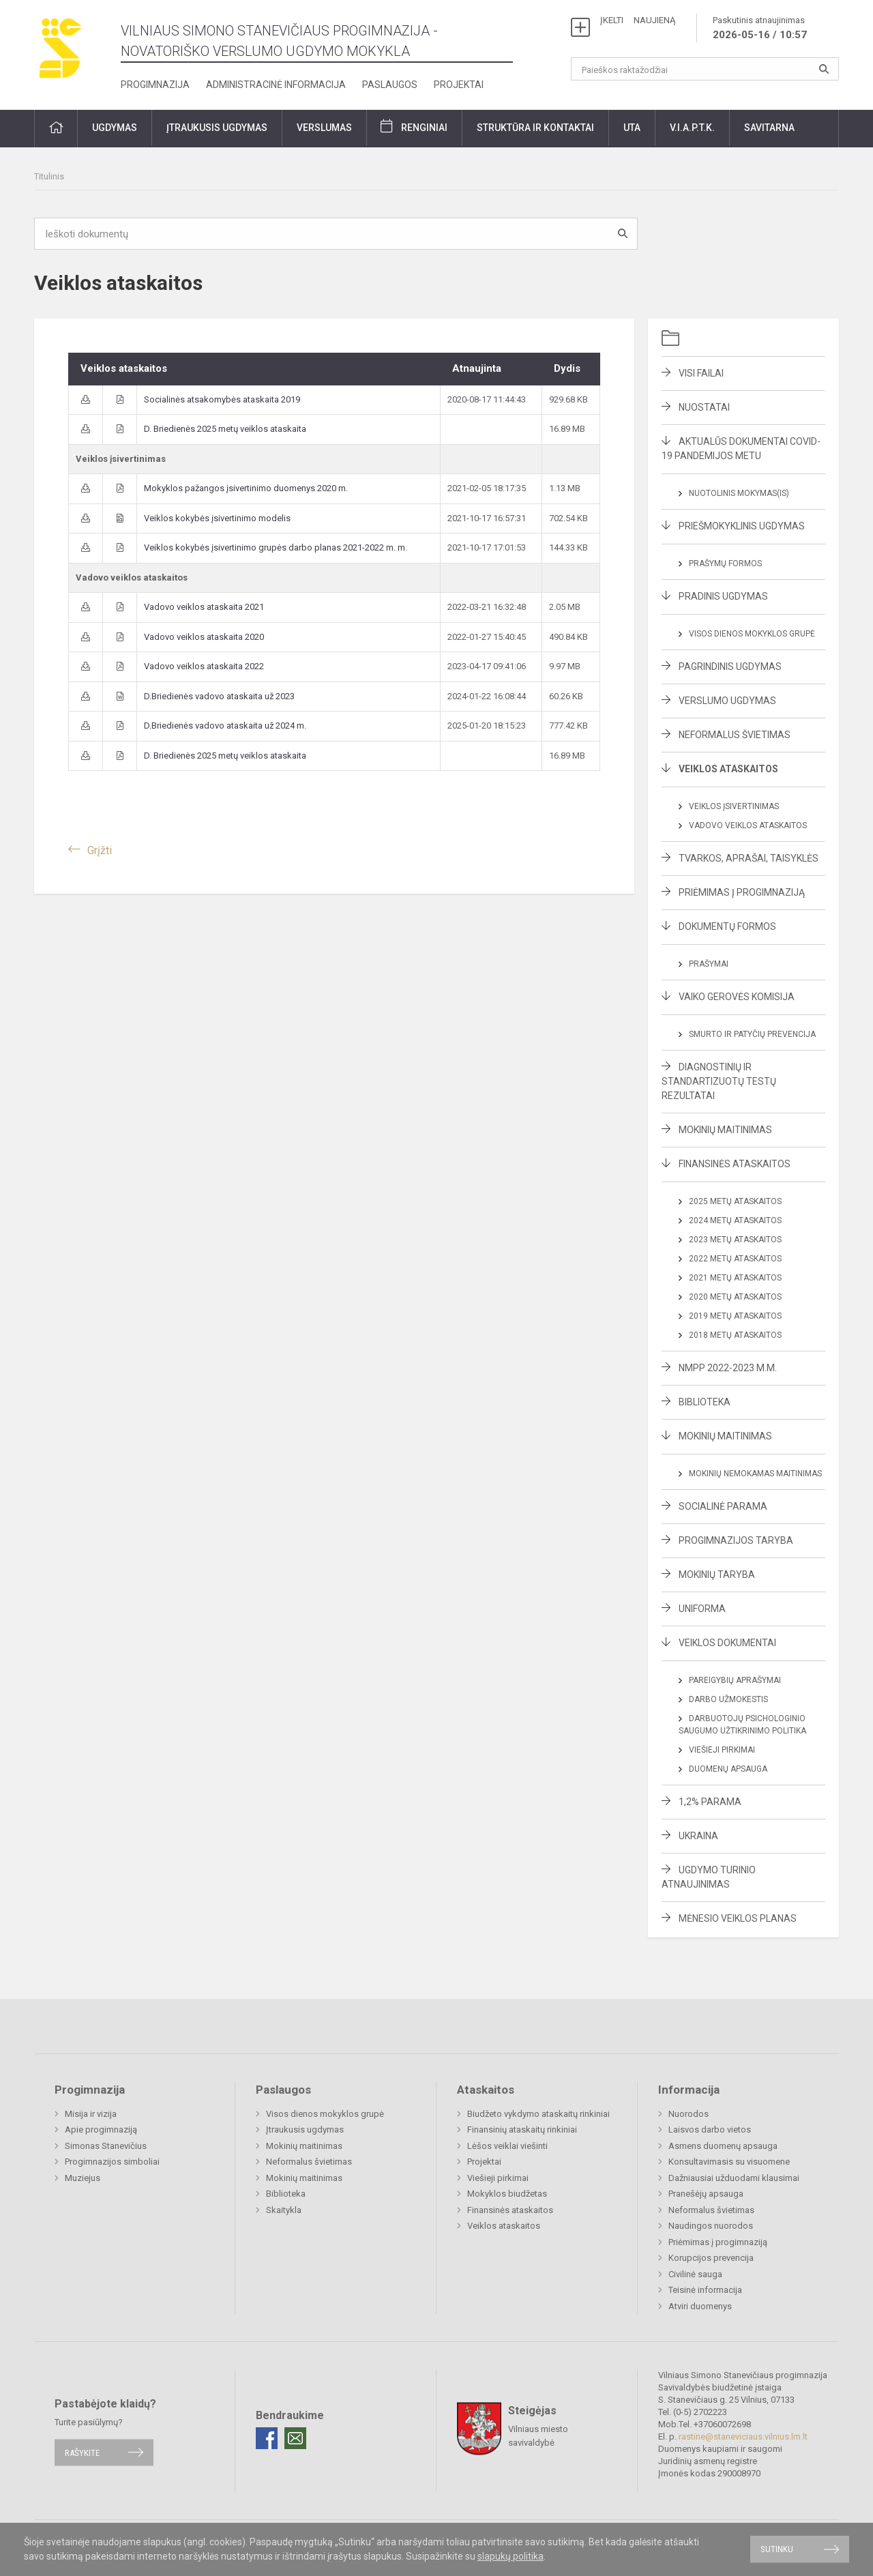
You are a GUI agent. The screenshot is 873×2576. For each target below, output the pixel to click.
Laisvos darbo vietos (709, 2129)
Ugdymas (114, 127)
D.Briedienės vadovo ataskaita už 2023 (219, 696)
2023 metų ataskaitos (735, 1239)
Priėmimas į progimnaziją (742, 892)
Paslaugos (389, 84)
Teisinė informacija (705, 2290)
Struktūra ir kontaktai (535, 127)
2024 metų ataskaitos (735, 1220)
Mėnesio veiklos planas (738, 1918)
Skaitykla (283, 2210)
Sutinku (776, 2549)
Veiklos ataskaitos (728, 768)
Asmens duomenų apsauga (723, 2146)
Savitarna (769, 127)
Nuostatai (704, 407)
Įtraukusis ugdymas (216, 127)
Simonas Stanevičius (106, 2146)
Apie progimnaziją (101, 2129)
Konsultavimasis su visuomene (729, 2161)
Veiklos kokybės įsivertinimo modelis (217, 518)
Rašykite (82, 2452)
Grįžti (99, 850)
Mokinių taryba (717, 1574)
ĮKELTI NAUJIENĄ (637, 20)
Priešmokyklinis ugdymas (742, 526)
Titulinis (49, 176)
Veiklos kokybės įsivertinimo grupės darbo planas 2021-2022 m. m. (275, 547)
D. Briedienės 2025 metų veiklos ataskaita (225, 429)
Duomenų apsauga (728, 1769)
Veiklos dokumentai (727, 1642)
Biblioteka (704, 1401)
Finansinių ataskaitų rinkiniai (522, 2129)
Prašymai (708, 964)
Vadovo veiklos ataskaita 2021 (204, 607)
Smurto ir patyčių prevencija (752, 1034)
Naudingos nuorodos (710, 2226)
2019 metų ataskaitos (735, 1316)
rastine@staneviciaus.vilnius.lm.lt (743, 2436)
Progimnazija (155, 84)
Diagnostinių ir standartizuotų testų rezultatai (719, 1081)
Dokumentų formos (727, 926)
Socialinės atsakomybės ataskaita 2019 (222, 399)
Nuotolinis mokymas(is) (739, 493)
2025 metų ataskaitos (735, 1201)
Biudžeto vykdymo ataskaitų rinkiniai (538, 2114)
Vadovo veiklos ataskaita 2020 (204, 637)
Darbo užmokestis (728, 1699)
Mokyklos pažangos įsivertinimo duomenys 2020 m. (246, 488)
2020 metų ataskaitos (735, 1297)
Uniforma (702, 1608)
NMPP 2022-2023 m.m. (728, 1367)
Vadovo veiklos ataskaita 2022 (204, 666)
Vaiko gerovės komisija (737, 996)
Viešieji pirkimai (722, 1750)
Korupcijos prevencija (711, 2258)
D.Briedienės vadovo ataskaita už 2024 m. (225, 725)
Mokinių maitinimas (725, 1129)
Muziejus (82, 2178)
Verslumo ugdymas (727, 700)
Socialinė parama (723, 1506)
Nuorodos (688, 2114)
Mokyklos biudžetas (507, 2194)
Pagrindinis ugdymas (730, 666)
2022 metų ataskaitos (735, 1258)
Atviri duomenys (700, 2306)
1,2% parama (710, 1801)
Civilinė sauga (695, 2274)
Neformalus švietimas (734, 734)
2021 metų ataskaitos (735, 1278)
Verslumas (324, 127)
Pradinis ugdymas (723, 596)
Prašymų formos (725, 563)
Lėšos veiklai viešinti (507, 2146)
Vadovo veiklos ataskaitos (748, 825)
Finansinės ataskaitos (734, 1163)
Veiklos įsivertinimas (734, 806)
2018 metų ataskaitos (735, 1335)
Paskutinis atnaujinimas (760, 28)
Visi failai (701, 373)
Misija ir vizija (91, 2114)
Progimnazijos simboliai (112, 2161)
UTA (631, 127)
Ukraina (698, 1835)
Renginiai (424, 127)
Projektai (459, 84)
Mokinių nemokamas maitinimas (755, 1473)
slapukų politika (510, 2556)
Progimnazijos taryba (736, 1540)
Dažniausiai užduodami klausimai (733, 2178)
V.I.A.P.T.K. (692, 127)
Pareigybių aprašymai (735, 1680)
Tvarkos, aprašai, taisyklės (748, 858)
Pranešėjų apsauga (705, 2194)
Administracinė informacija (276, 84)
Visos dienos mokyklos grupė (752, 634)
